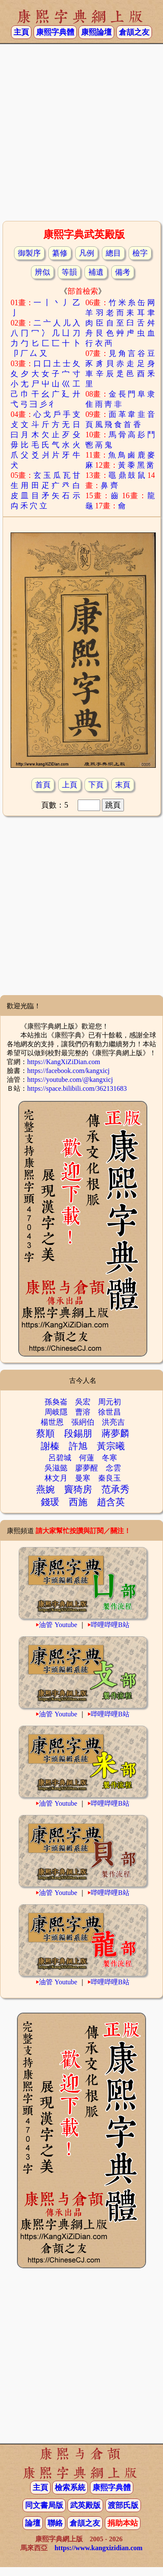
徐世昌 (109, 1412)
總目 (113, 253)
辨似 (42, 272)
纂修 (59, 253)
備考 (122, 272)
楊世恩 (52, 1422)
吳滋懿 (56, 1468)
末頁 (122, 785)
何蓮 (86, 1457)
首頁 (43, 785)
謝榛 (50, 1446)
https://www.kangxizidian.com (98, 2547)
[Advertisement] (79, 131)
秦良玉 (109, 1478)
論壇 (32, 2523)
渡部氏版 (123, 2505)
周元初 (109, 1402)
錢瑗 (50, 1502)
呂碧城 (59, 1457)
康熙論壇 (96, 32)
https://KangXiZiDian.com (63, 1061)
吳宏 (82, 1402)
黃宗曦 (111, 1446)
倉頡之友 (134, 32)
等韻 (69, 272)
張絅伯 (82, 1422)
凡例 (86, 253)
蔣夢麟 (115, 1433)
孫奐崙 (56, 1402)
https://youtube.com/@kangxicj (70, 1079)
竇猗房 (78, 1489)
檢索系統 (70, 2487)
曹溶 (82, 1412)
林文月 (56, 1478)
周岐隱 (56, 1412)
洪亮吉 (113, 1422)
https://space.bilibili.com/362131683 (77, 1088)
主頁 (21, 32)
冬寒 (109, 1457)
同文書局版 (44, 2505)
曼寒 (82, 1478)
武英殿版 (85, 2505)
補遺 (96, 272)
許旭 (78, 1446)
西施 (78, 1502)
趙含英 (111, 1502)
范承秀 (115, 1489)
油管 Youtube (58, 1624)
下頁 (96, 785)
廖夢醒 (86, 1468)
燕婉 (45, 1489)
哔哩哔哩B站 (110, 1624)
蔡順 (45, 1433)
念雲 (113, 1468)
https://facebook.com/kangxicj (68, 1070)
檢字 (140, 253)
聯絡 (55, 2523)
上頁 (69, 785)
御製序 (29, 253)
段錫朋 (78, 1433)
